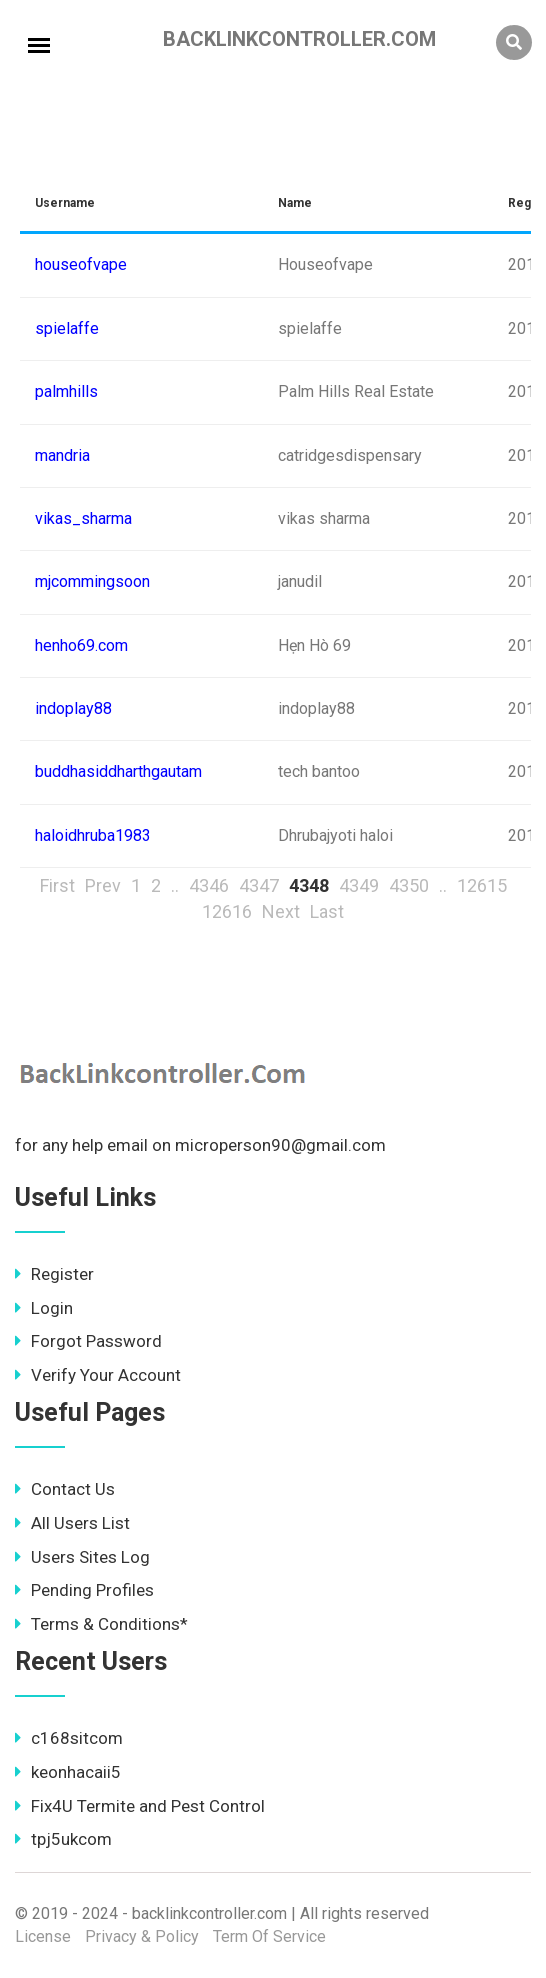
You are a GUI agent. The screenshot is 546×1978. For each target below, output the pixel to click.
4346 (209, 885)
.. (175, 885)
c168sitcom (69, 1738)
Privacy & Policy (142, 1936)
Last (327, 911)
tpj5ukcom (63, 1839)
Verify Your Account (98, 1375)
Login (44, 1308)
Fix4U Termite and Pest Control (140, 1806)
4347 (259, 885)
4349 (359, 885)
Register (54, 1274)
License (43, 1936)
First (57, 885)
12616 (227, 911)
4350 (409, 885)
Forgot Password (88, 1341)
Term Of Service (269, 1936)
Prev (103, 885)
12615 (482, 885)
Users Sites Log (82, 1557)
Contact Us (65, 1489)
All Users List (72, 1523)
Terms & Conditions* (101, 1624)
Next (281, 911)
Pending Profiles (84, 1590)
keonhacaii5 (68, 1772)
